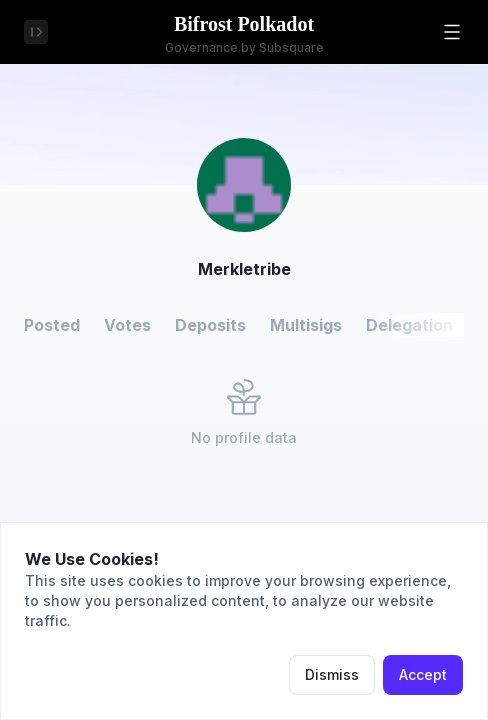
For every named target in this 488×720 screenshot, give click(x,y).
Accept (423, 674)
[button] (452, 32)
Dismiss (332, 674)
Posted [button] (52, 325)
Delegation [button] (409, 325)
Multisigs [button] (306, 325)
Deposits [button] (210, 325)
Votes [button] (127, 325)
